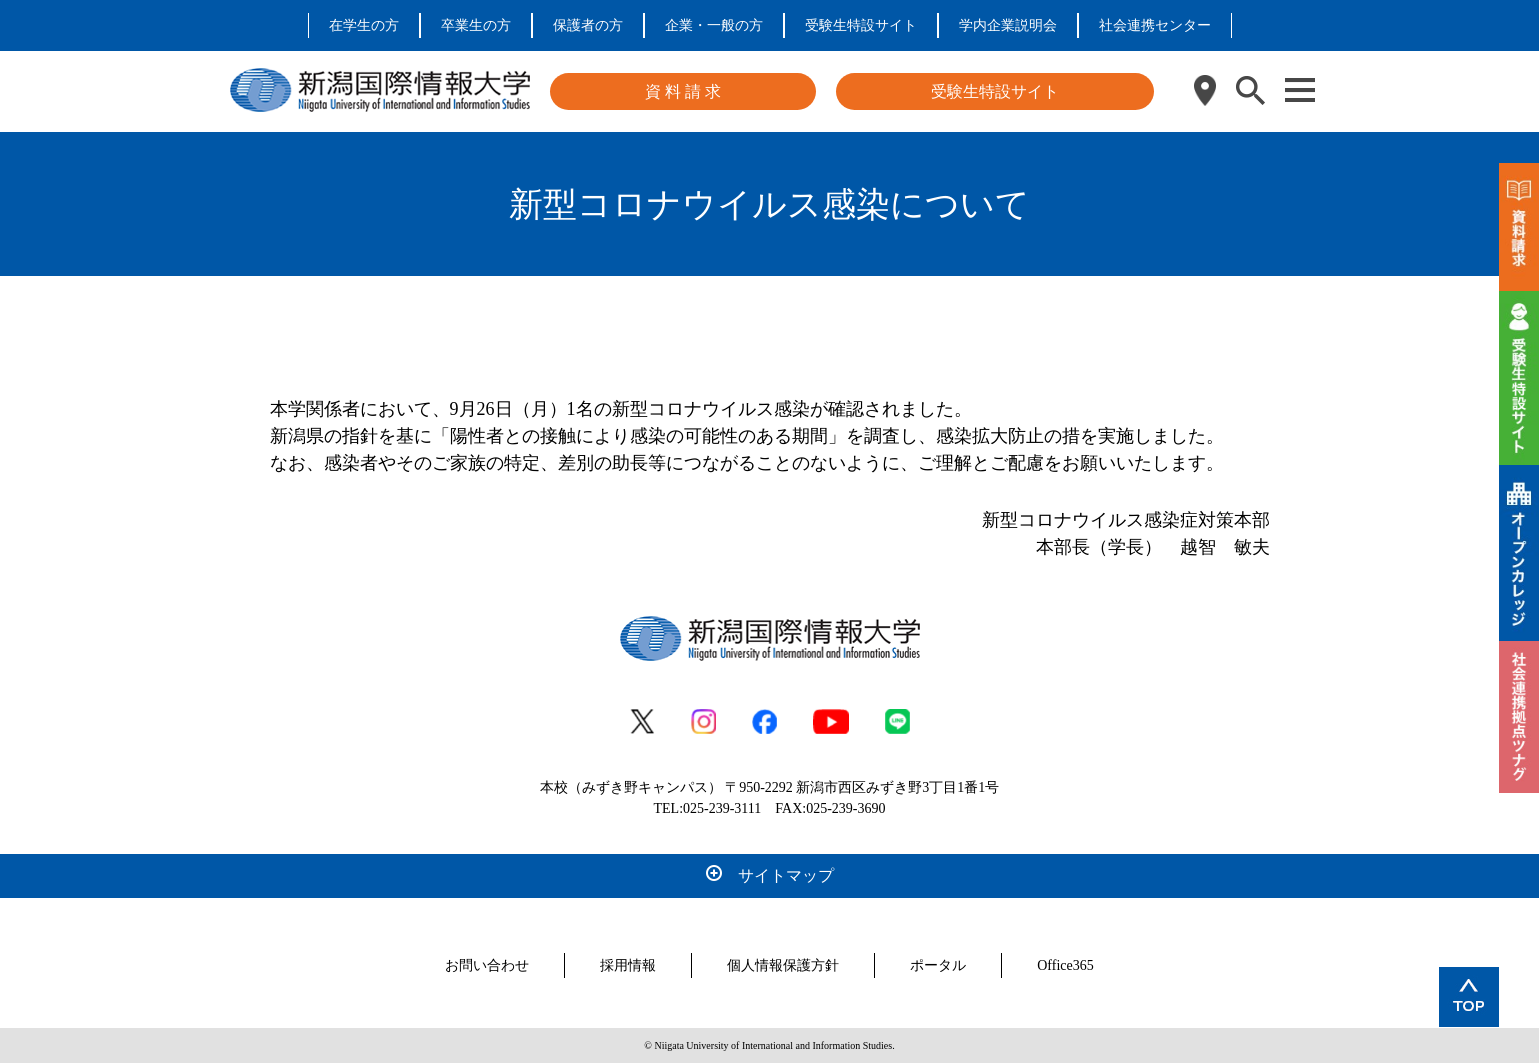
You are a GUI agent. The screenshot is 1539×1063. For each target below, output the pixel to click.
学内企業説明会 (1008, 25)
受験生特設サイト (861, 25)
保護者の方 (588, 25)
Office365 (1065, 965)
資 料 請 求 (683, 91)
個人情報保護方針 (783, 965)
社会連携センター (1155, 25)
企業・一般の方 (714, 25)
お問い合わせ (487, 965)
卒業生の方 (476, 25)
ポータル (938, 965)
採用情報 (628, 965)
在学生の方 (364, 25)
